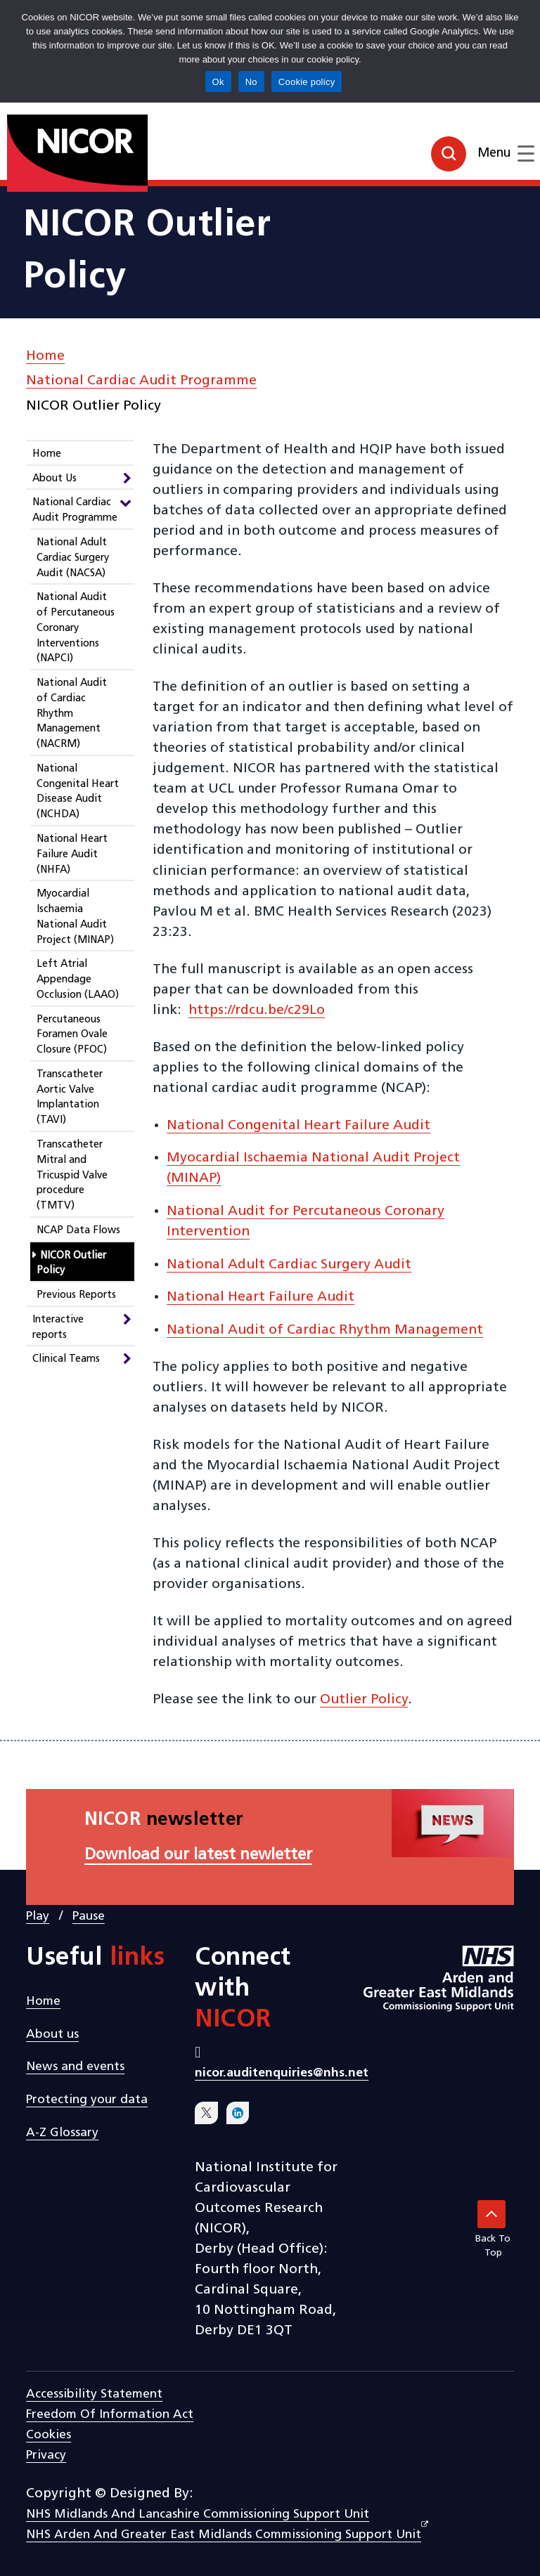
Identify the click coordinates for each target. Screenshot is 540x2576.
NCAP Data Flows (78, 1230)
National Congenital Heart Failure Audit (298, 1126)
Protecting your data (87, 2100)
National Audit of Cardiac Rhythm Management (325, 1330)
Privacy (46, 2455)
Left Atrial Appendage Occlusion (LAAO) (78, 980)
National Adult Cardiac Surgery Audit (289, 1265)
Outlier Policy (364, 1700)
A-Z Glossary (62, 2133)
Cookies (48, 2435)
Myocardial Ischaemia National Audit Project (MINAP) (75, 917)
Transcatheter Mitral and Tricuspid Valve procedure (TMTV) (72, 1175)
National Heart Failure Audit (260, 1297)
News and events (75, 2067)
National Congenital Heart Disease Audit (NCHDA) (78, 792)
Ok (218, 82)
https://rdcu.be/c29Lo (256, 1010)
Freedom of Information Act (109, 2415)
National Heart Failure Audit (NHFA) (72, 855)
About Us (54, 479)
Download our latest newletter (198, 1855)
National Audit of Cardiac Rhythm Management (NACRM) (72, 714)
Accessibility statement (94, 2394)
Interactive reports (58, 1328)
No (251, 82)
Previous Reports (76, 1295)
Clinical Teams (66, 1359)
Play (37, 1917)
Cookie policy (306, 82)
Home (45, 356)
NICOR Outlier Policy (71, 1264)
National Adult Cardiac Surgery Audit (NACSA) (73, 558)
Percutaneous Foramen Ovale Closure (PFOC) (72, 1035)
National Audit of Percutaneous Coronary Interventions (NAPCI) (76, 628)
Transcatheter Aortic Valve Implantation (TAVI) (70, 1097)
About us (52, 2035)
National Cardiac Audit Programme (141, 381)
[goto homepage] (45, 147)
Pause (88, 1917)
